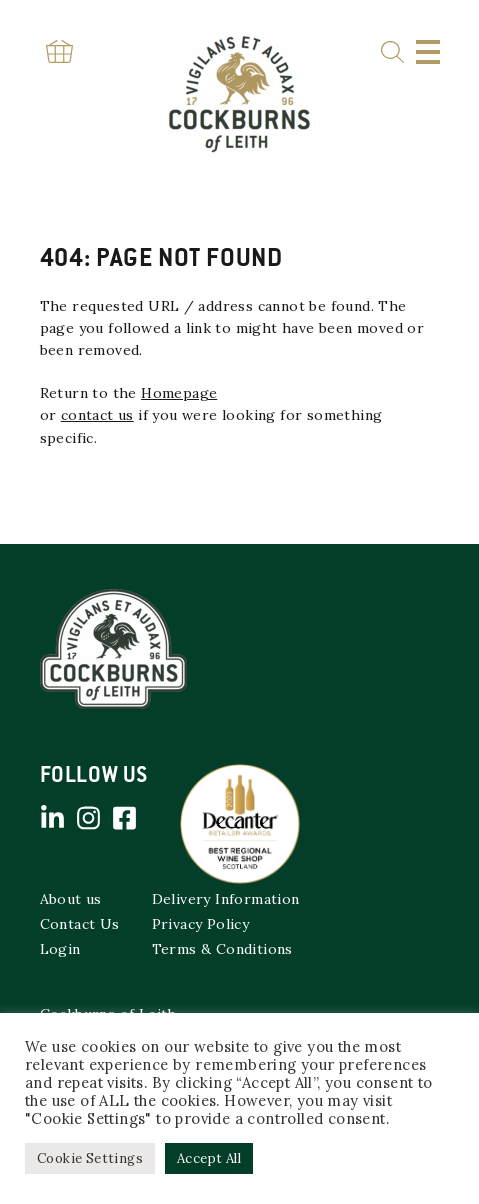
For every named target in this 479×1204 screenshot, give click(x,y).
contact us (97, 415)
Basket (60, 51)
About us (71, 899)
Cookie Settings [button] (90, 1158)
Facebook (125, 818)
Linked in (53, 818)
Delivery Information (226, 899)
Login (60, 949)
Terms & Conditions (222, 949)
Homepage (179, 393)
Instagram (89, 818)
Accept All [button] (209, 1158)
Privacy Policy (201, 924)
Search (392, 52)
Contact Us (80, 924)
